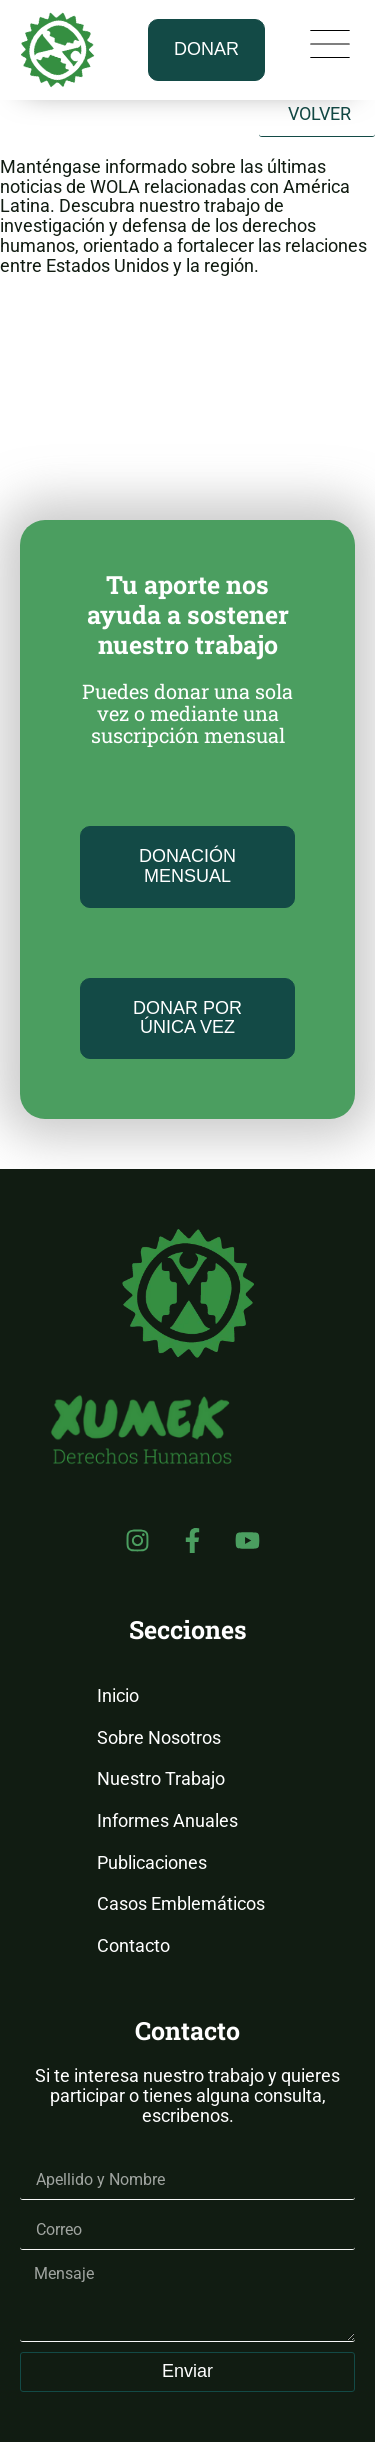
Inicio (118, 1695)
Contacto (133, 1945)
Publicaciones (152, 1862)
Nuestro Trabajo (161, 1778)
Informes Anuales (167, 1820)
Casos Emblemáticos (181, 1903)
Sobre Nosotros (159, 1737)
